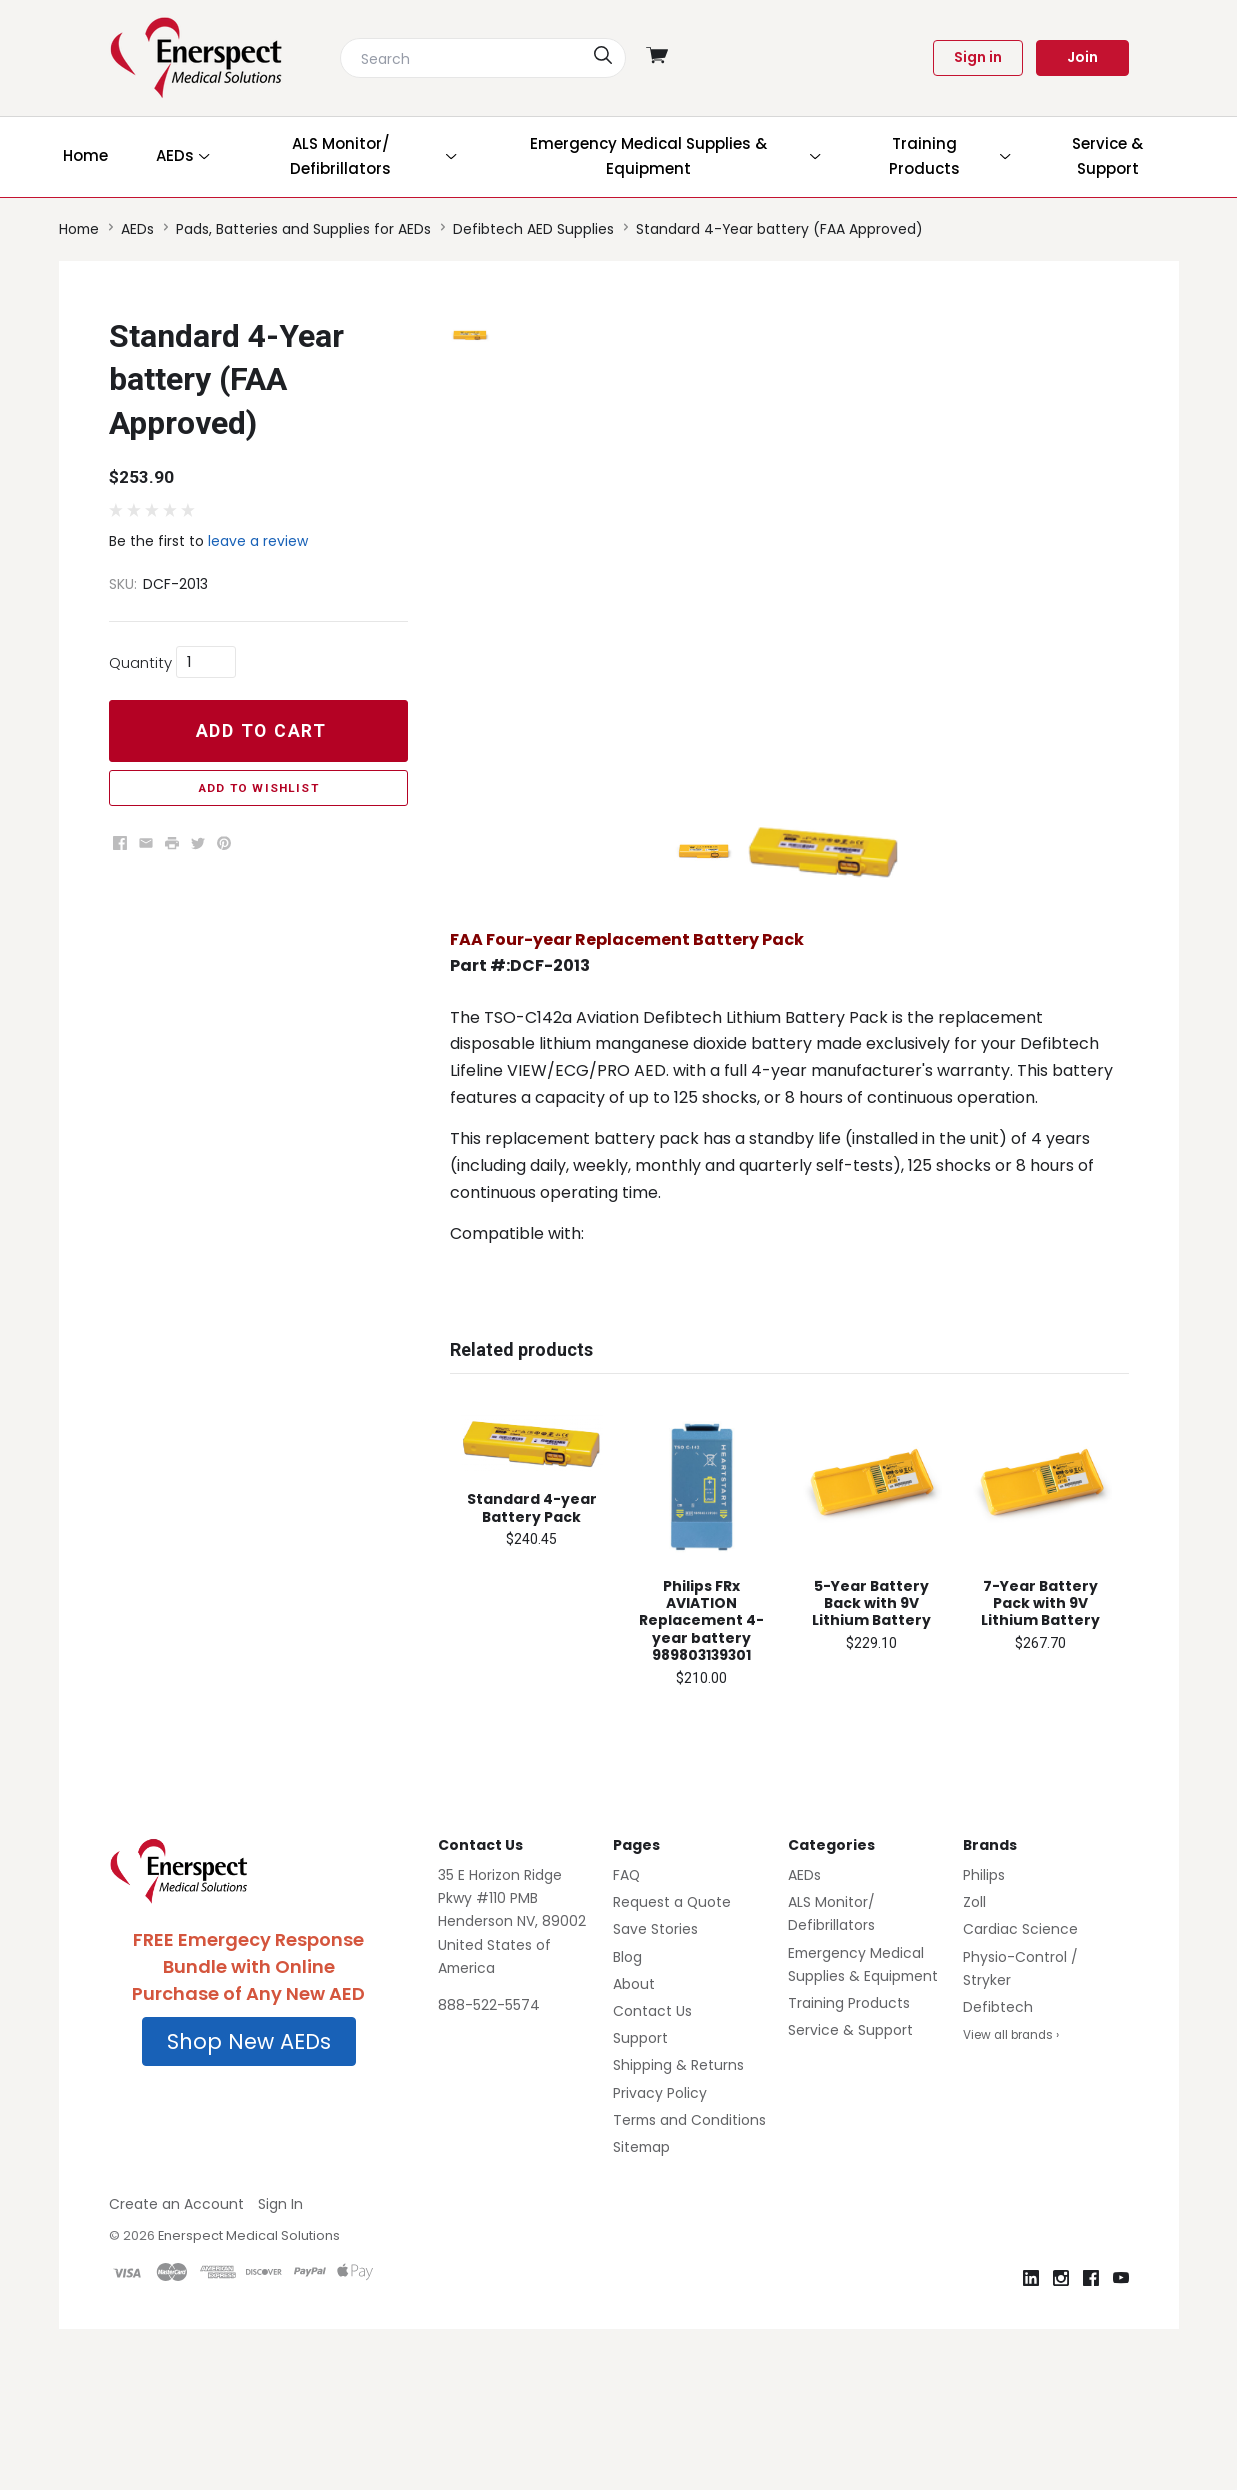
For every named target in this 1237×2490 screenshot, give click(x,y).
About (634, 2105)
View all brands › (1011, 2157)
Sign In (280, 2326)
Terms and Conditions (689, 2241)
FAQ (626, 1997)
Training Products (849, 2125)
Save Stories (655, 2051)
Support (640, 2160)
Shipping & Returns (678, 2187)
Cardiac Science (1020, 2051)
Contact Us (652, 2133)
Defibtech (998, 2129)
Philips (984, 1997)
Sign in (978, 57)
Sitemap (641, 2269)
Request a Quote (672, 2024)
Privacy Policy (660, 2214)
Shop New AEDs (249, 2162)
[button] (249, 2163)
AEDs (804, 1997)
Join (1082, 57)
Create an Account (176, 2326)
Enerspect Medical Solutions (249, 2357)
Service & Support (850, 2152)
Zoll (974, 2024)
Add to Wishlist (258, 788)
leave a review (258, 541)
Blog (627, 2078)
